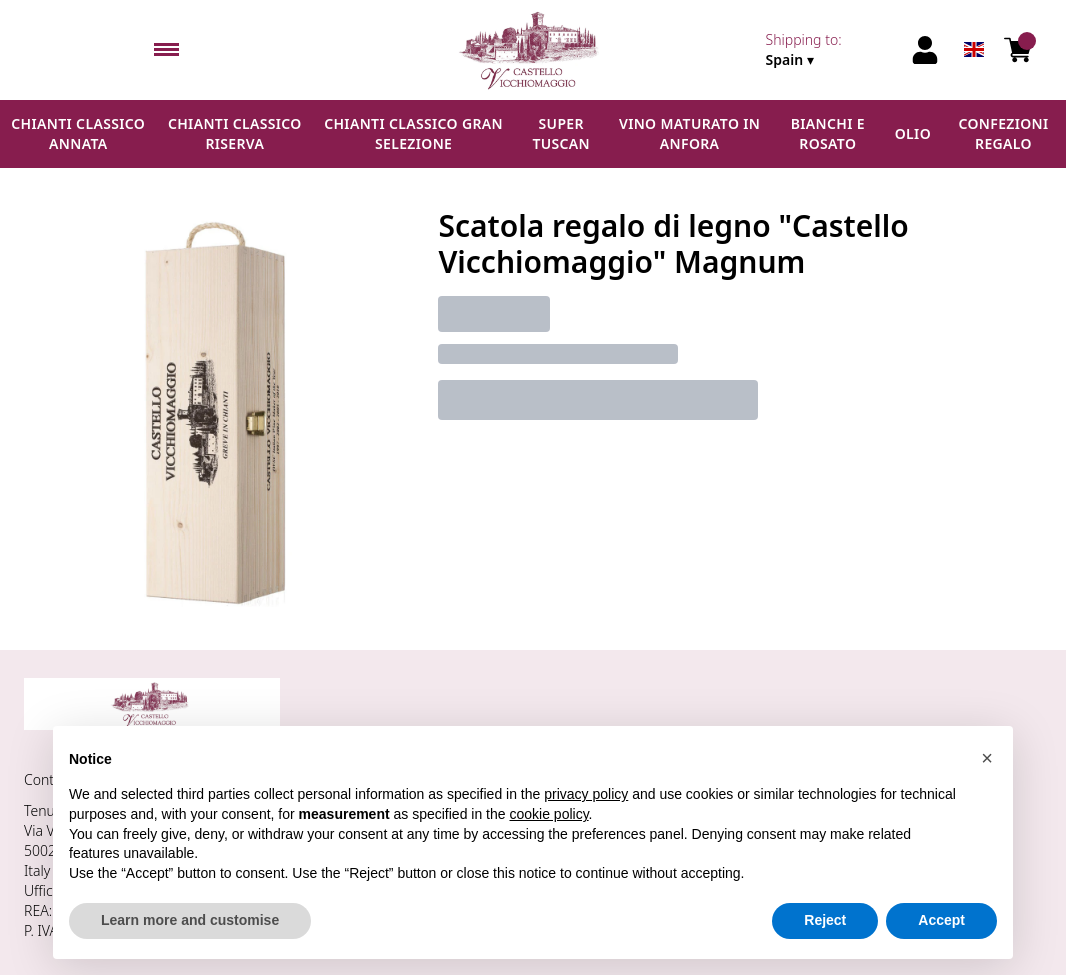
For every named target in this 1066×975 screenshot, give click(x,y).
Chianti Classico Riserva (235, 133)
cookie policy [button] (548, 814)
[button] (987, 758)
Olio (913, 133)
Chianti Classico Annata (78, 133)
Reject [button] (825, 920)
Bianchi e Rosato (828, 133)
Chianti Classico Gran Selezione (413, 133)
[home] (532, 50)
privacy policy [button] (586, 794)
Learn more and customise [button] (190, 920)
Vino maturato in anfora (689, 133)
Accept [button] (941, 920)
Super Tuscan (561, 133)
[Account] (925, 50)
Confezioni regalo (1003, 133)
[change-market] (831, 50)
